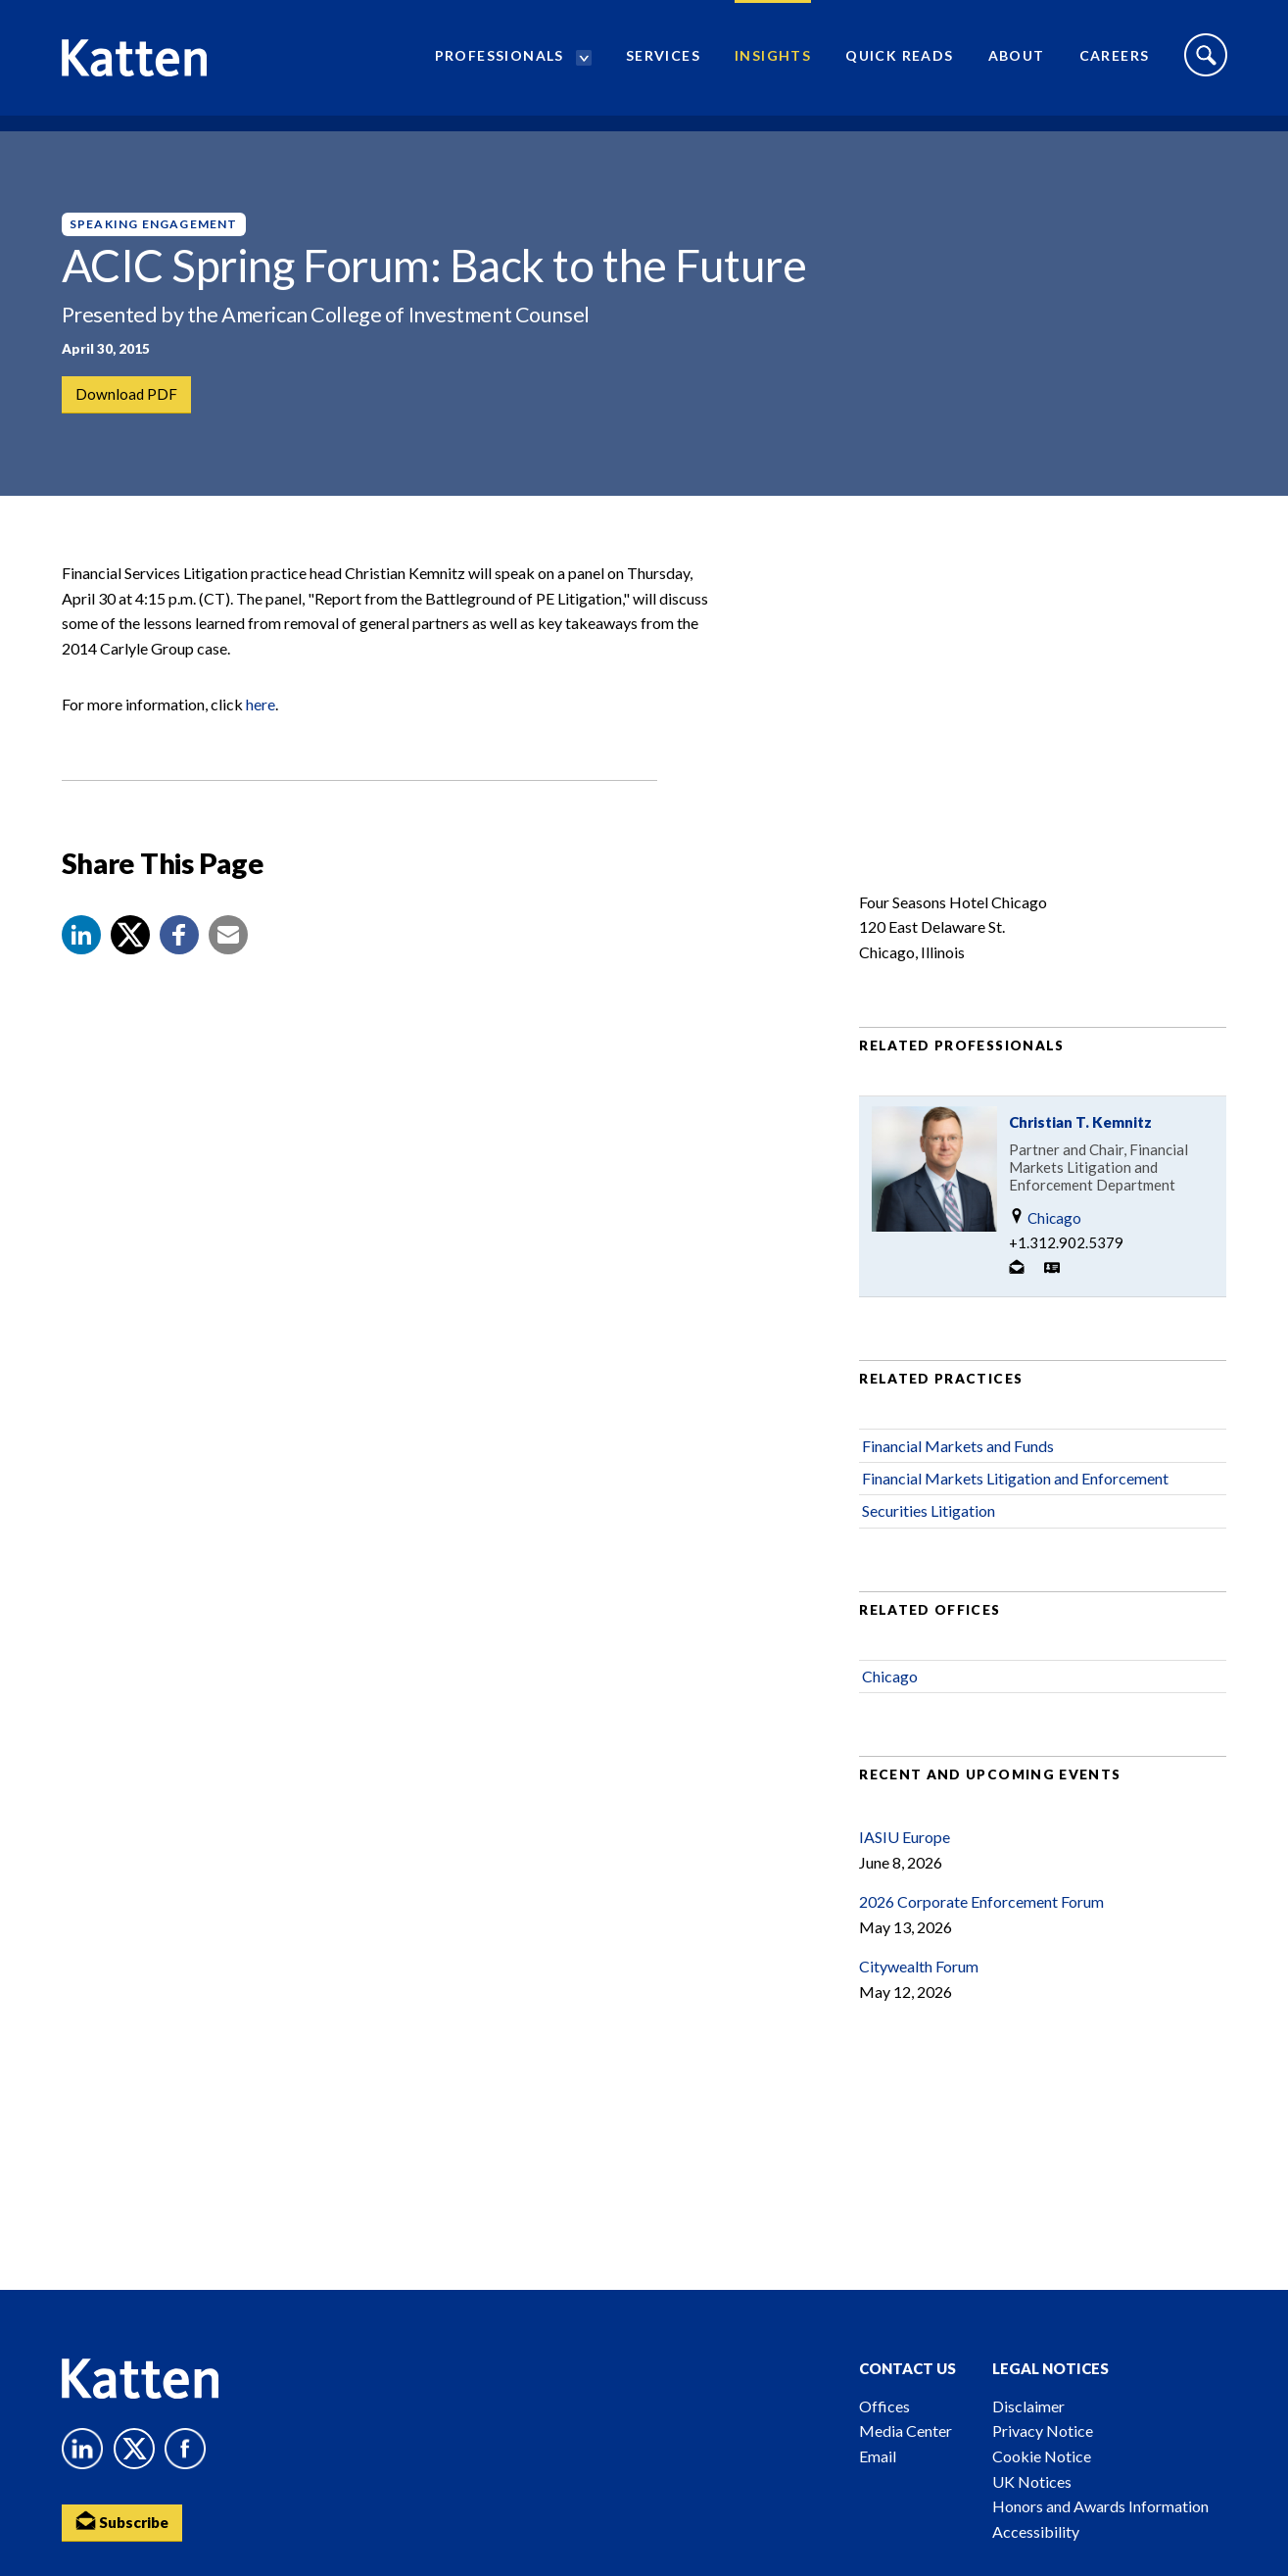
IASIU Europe (904, 1868)
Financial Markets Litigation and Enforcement (1015, 1509)
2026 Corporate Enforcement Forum (981, 1933)
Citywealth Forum (918, 1998)
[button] (81, 966)
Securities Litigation (928, 1542)
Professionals (499, 64)
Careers (1114, 64)
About (1016, 64)
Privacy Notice (1042, 2430)
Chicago (1045, 1249)
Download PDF (127, 395)
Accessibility (1035, 2531)
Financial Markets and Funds (958, 1477)
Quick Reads (899, 64)
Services (663, 64)
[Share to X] (130, 966)
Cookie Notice (1041, 2456)
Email (877, 2456)
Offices (884, 2406)
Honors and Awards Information (1100, 2506)
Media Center (905, 2430)
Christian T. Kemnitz (1080, 1154)
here (260, 736)
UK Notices (1032, 2481)
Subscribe (125, 2522)
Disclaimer (1028, 2406)
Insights (773, 64)
